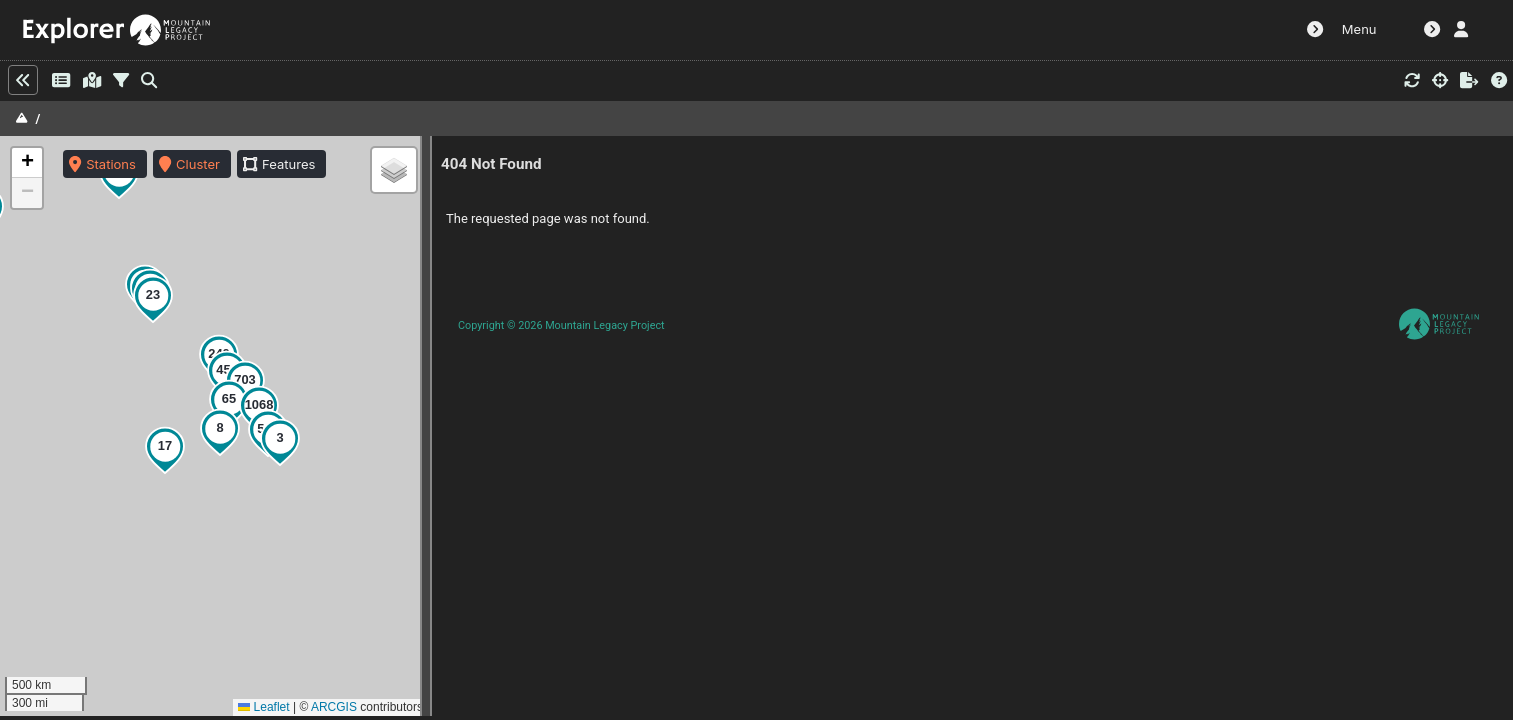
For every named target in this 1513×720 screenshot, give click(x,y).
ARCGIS (324, 707)
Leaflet (253, 707)
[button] (160, 450)
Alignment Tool (1188, 29)
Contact (1291, 29)
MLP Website (1072, 29)
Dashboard (974, 29)
